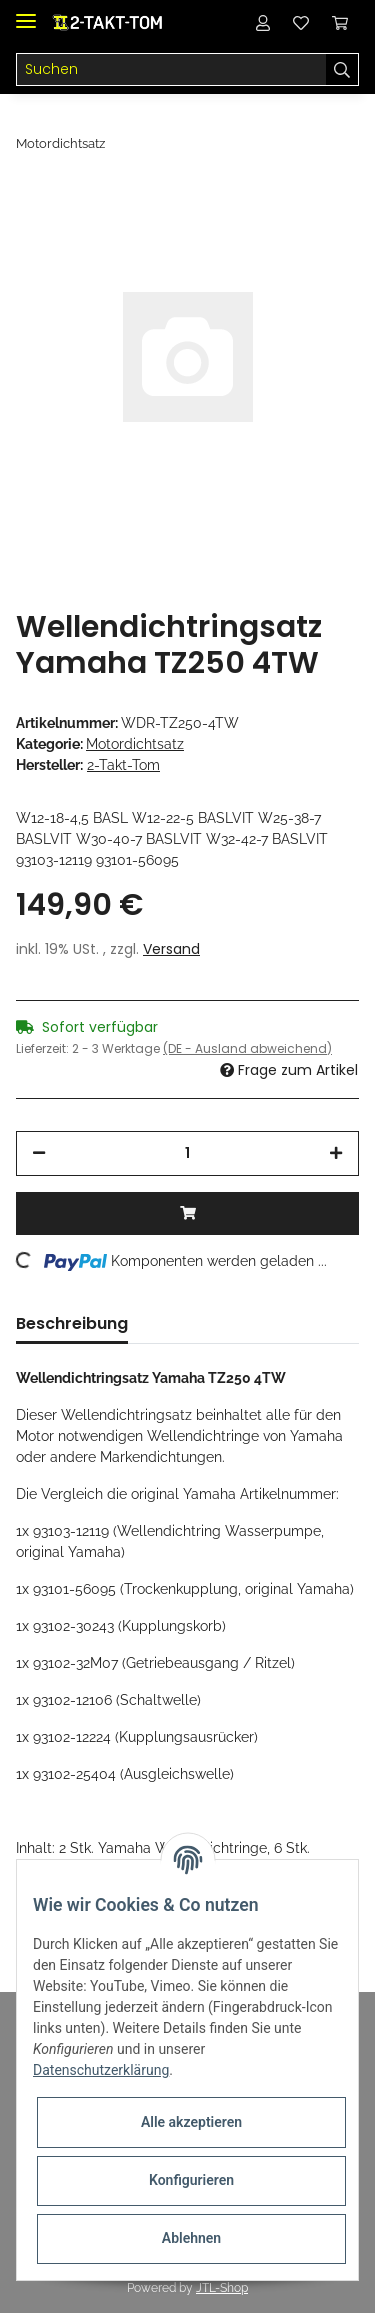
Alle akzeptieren (191, 2122)
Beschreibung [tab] (72, 1323)
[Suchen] (171, 70)
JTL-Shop (222, 2288)
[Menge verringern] (39, 1153)
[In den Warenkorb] (187, 1213)
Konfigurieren (191, 2180)
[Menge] (187, 1153)
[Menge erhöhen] (336, 1153)
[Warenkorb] (340, 22)
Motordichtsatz (135, 744)
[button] (263, 22)
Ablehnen (191, 2238)
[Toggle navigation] (26, 12)
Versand (171, 949)
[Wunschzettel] (301, 22)
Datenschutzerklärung (101, 2070)
